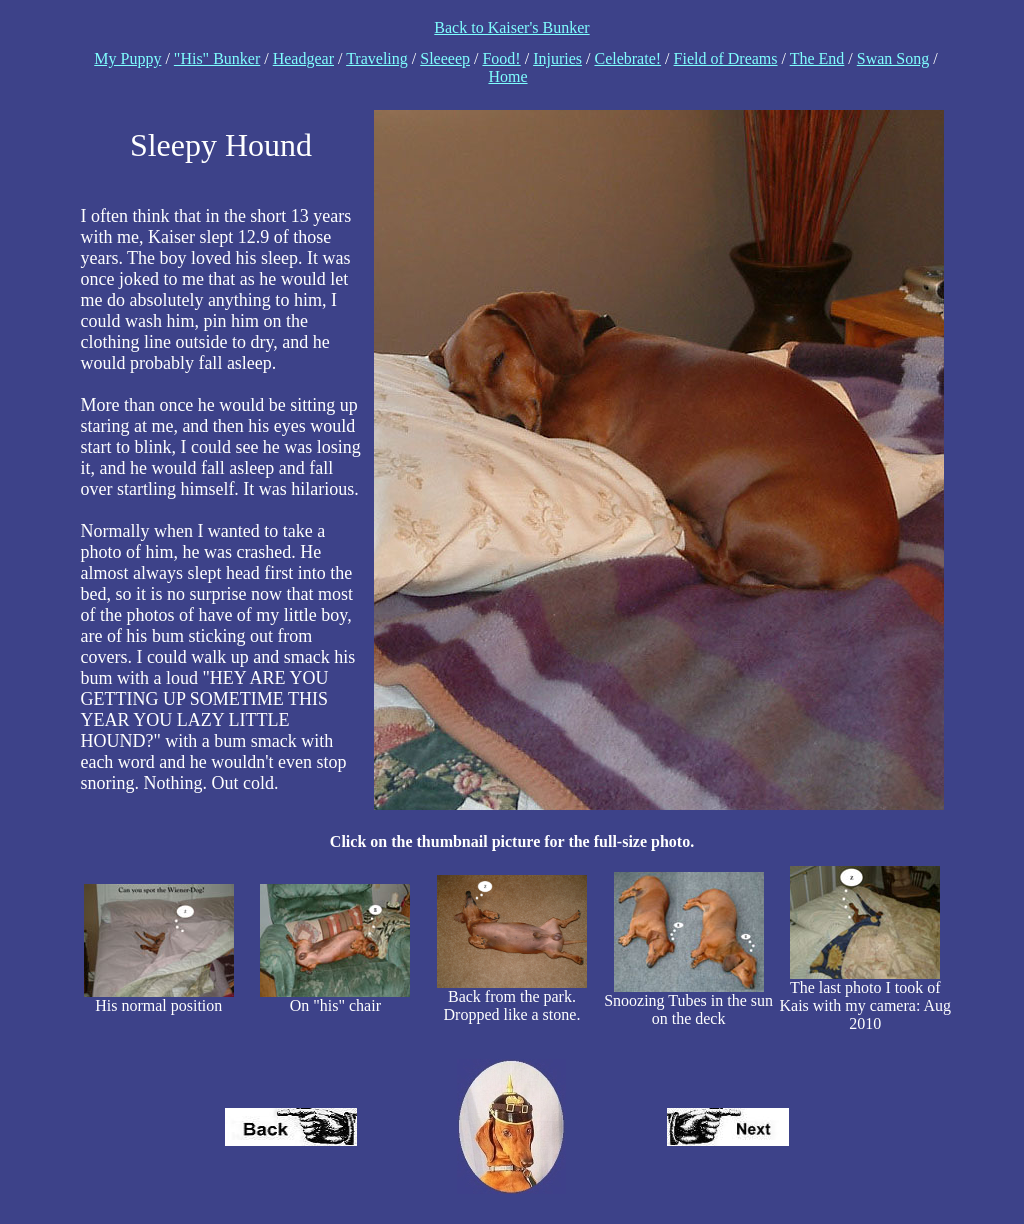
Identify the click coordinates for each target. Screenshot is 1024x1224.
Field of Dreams (726, 58)
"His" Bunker (217, 58)
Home (507, 76)
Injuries (557, 58)
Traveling (377, 58)
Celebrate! (627, 58)
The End (817, 58)
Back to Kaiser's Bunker (511, 27)
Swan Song (893, 58)
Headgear (303, 58)
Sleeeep (445, 58)
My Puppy (127, 58)
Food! (501, 58)
